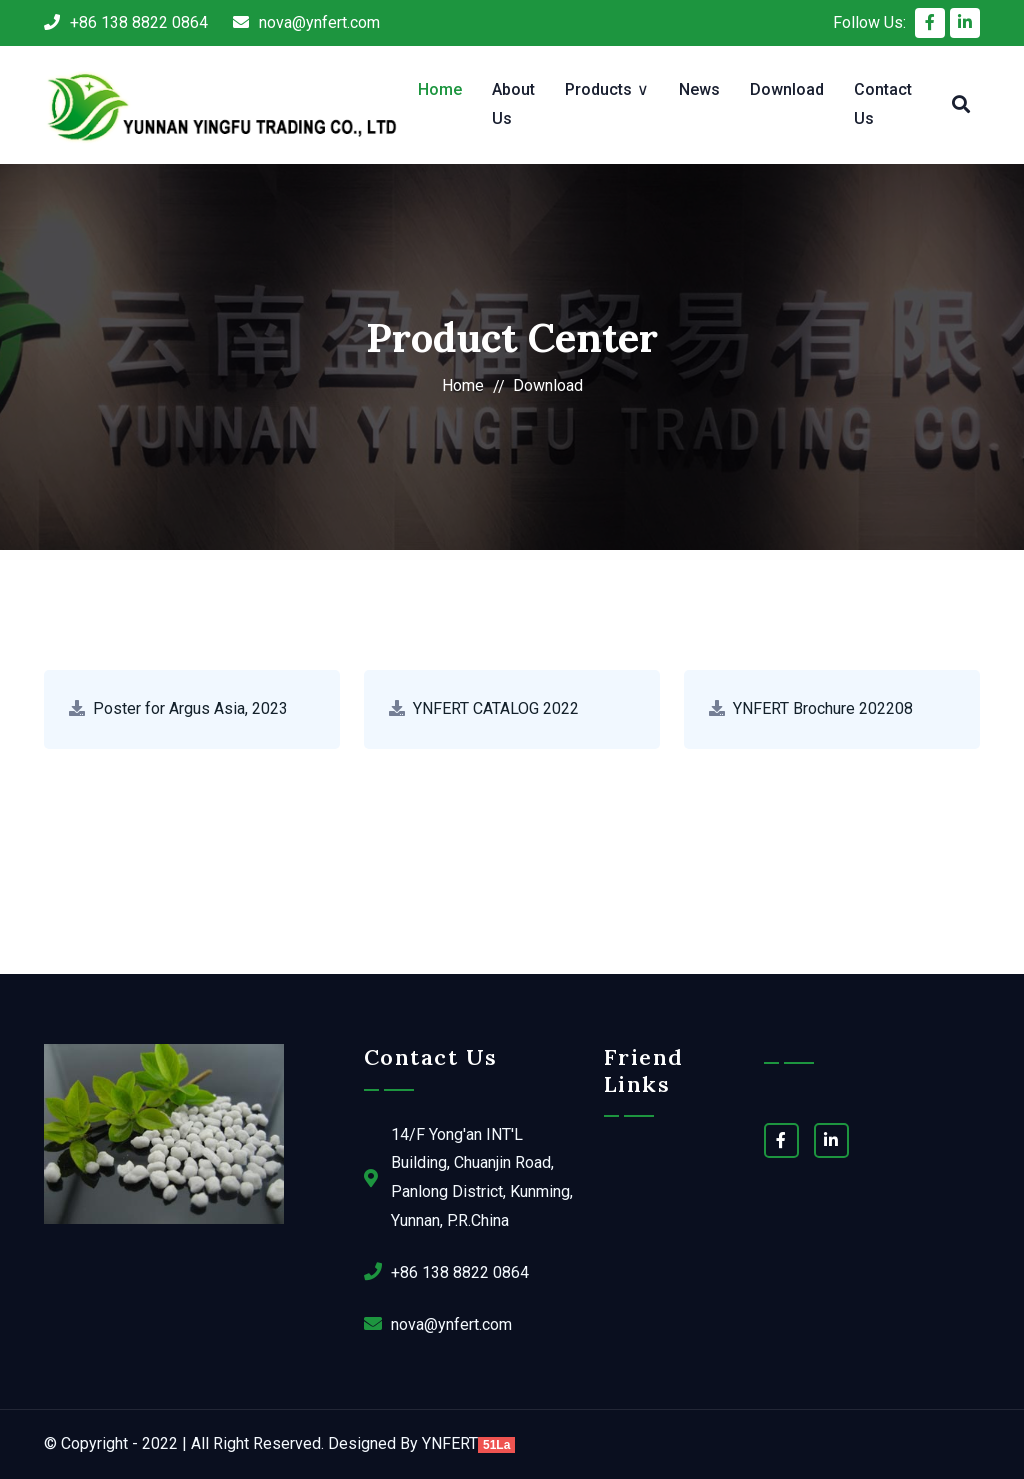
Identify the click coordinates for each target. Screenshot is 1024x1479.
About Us (513, 104)
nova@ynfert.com (306, 22)
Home (440, 89)
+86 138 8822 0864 (126, 22)
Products (598, 89)
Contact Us (883, 104)
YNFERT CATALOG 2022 (496, 708)
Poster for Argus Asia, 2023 (190, 708)
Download (787, 89)
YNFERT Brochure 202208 (823, 708)
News (699, 89)
